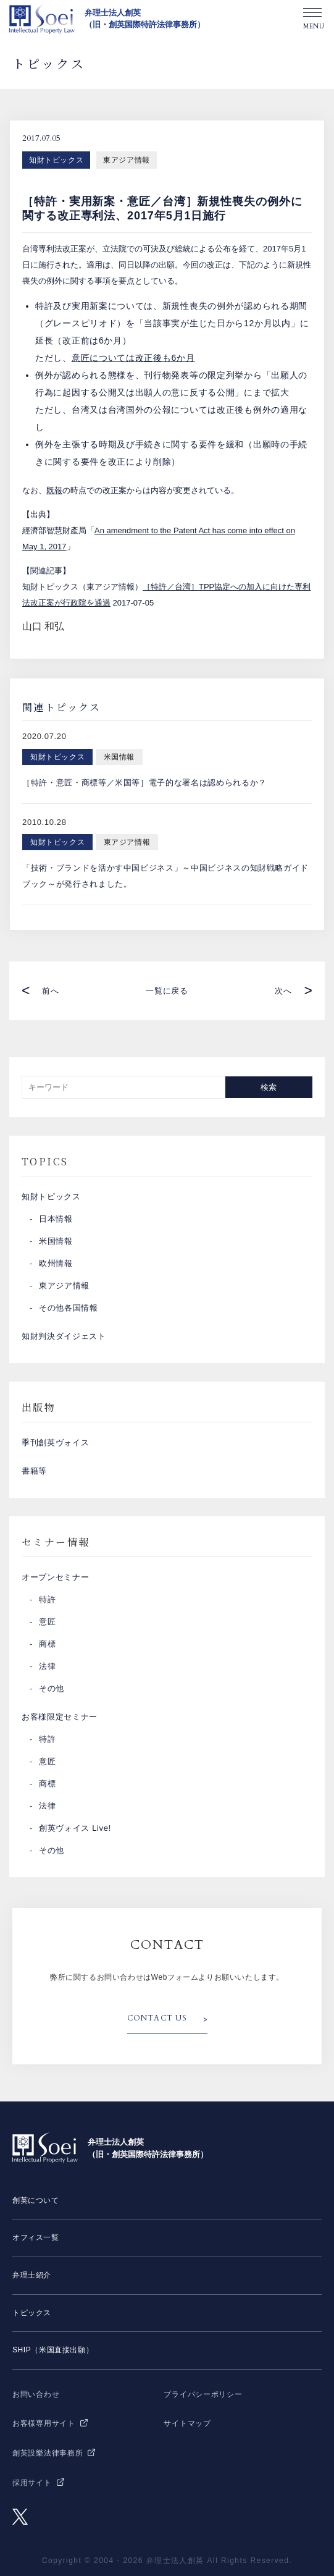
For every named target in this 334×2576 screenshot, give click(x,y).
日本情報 (56, 1218)
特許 (47, 1599)
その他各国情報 (68, 1307)
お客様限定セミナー (60, 1716)
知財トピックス (56, 160)
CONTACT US (157, 2018)
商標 (47, 1644)
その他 (51, 1688)
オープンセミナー (55, 1577)
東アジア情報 (126, 160)
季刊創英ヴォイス (55, 1442)
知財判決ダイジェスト (64, 1336)
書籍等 (34, 1471)
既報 (54, 490)
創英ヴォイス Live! (75, 1828)
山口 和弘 (43, 626)
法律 (47, 1666)
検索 (269, 1087)
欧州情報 (56, 1263)
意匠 (47, 1621)
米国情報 (56, 1241)
